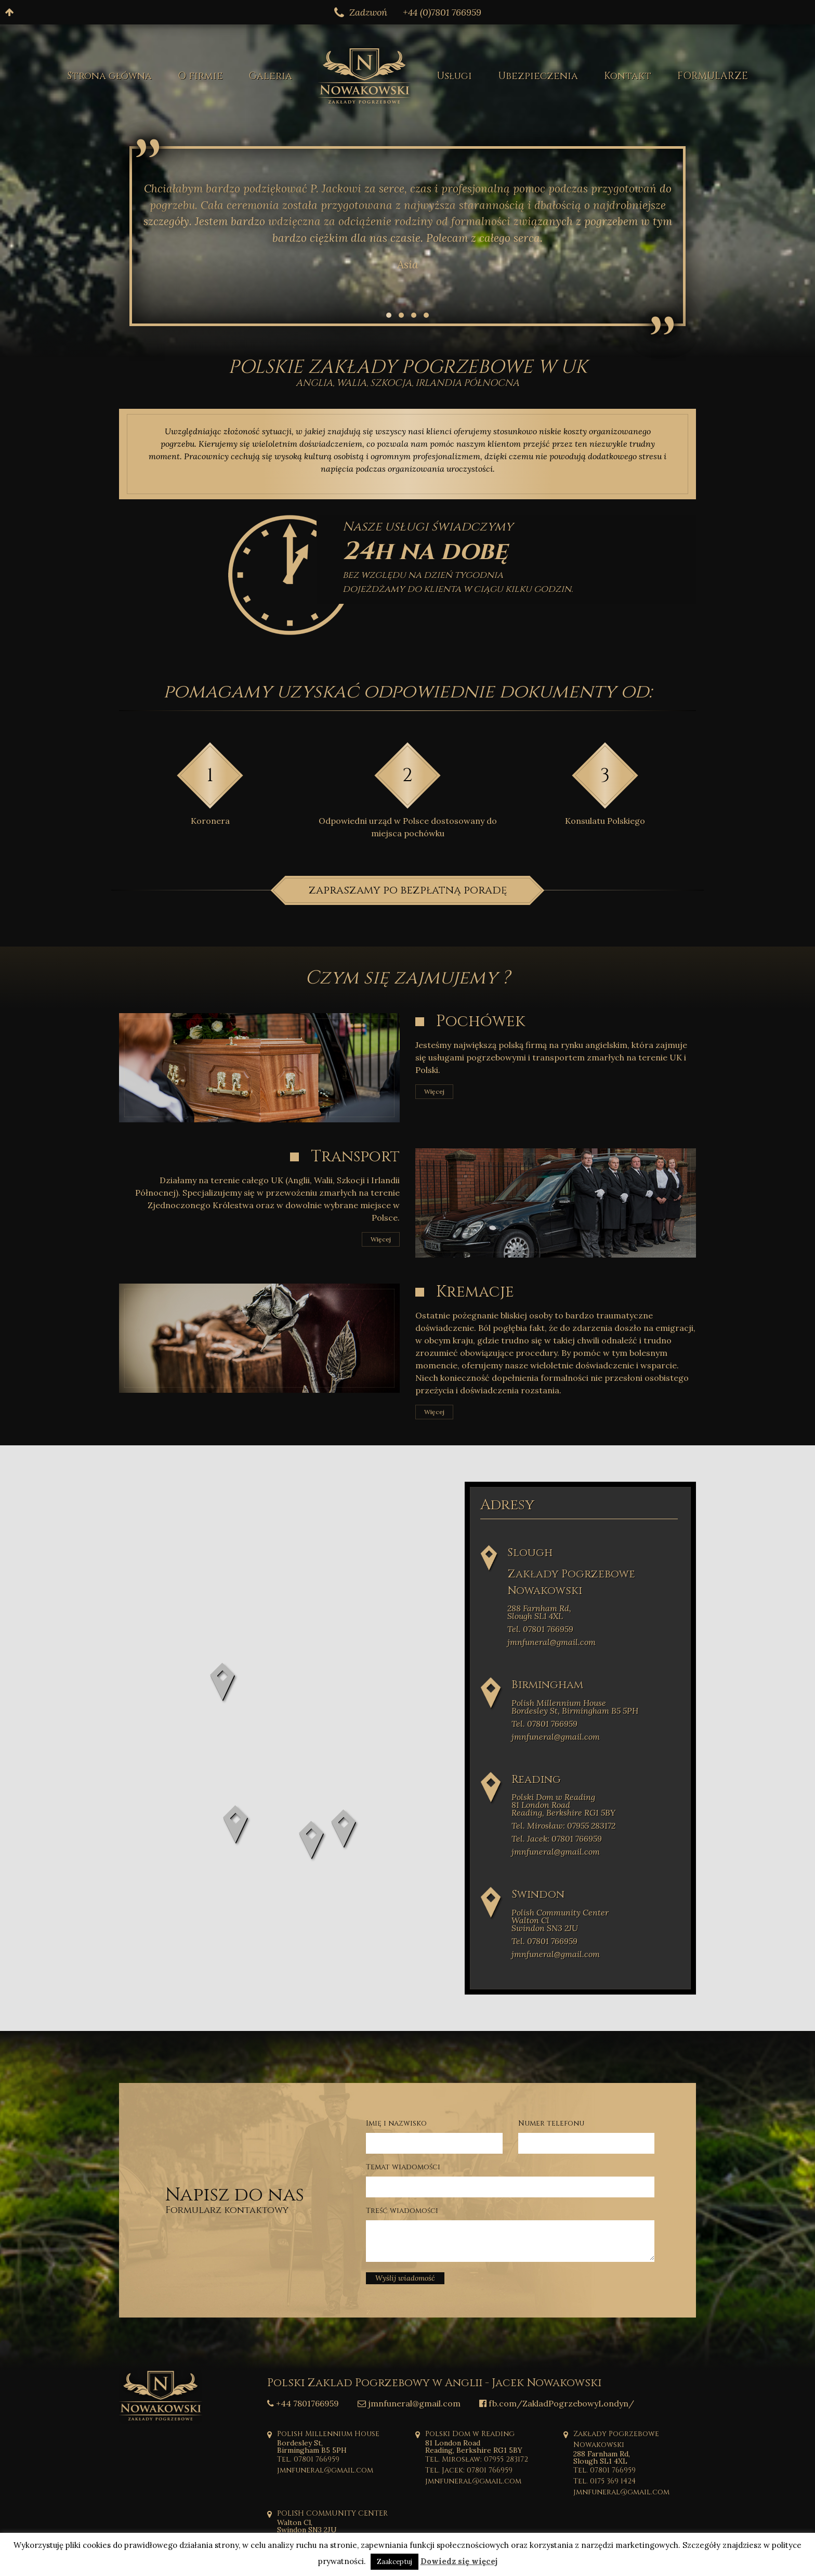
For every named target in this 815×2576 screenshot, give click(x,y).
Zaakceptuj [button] (394, 2561)
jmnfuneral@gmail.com (551, 1642)
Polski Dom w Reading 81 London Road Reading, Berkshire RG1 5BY (563, 1805)
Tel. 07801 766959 (540, 1629)
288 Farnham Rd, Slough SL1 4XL (539, 1612)
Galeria (270, 76)
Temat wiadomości (403, 2167)
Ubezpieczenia (538, 76)
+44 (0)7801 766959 (442, 12)
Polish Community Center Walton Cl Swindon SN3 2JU (560, 1920)
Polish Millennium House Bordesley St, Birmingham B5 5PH (574, 1707)
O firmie (200, 76)
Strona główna (109, 76)
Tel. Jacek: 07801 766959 (556, 1839)
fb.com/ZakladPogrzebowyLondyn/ (556, 2403)
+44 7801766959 (303, 2403)
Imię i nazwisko (396, 2123)
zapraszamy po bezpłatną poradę (407, 890)
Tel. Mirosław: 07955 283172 (563, 1826)
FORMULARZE (712, 76)
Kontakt (627, 76)
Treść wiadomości (402, 2211)
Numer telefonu (551, 2123)
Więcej (434, 1091)
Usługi (454, 76)
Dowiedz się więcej (458, 2561)
